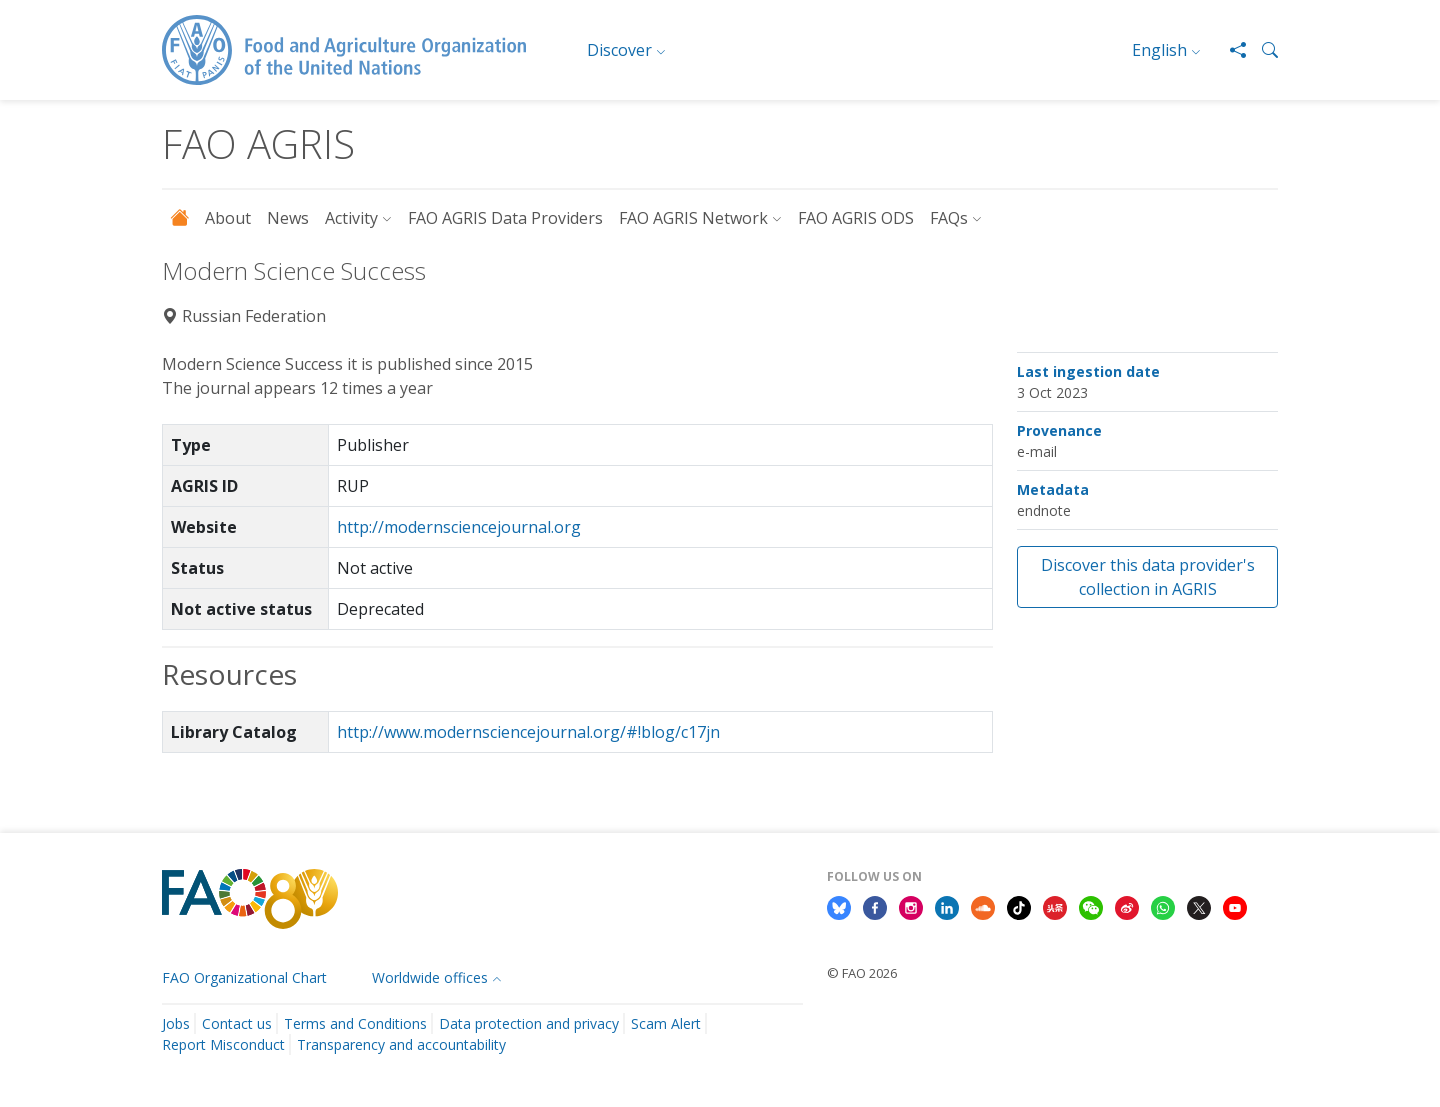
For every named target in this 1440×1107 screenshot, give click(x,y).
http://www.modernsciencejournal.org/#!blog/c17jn (528, 732)
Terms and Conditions (355, 1023)
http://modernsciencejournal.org (459, 527)
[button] (1262, 50)
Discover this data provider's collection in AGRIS (1148, 577)
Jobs (176, 1023)
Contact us (237, 1023)
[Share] (1230, 50)
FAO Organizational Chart (244, 977)
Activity (351, 218)
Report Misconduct (223, 1044)
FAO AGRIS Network (693, 218)
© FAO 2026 (862, 973)
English (1159, 50)
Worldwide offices (430, 977)
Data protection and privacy (529, 1023)
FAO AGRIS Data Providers (505, 218)
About (228, 218)
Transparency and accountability (401, 1044)
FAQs (949, 218)
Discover (619, 50)
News (288, 218)
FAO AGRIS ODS (856, 218)
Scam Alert (666, 1023)
